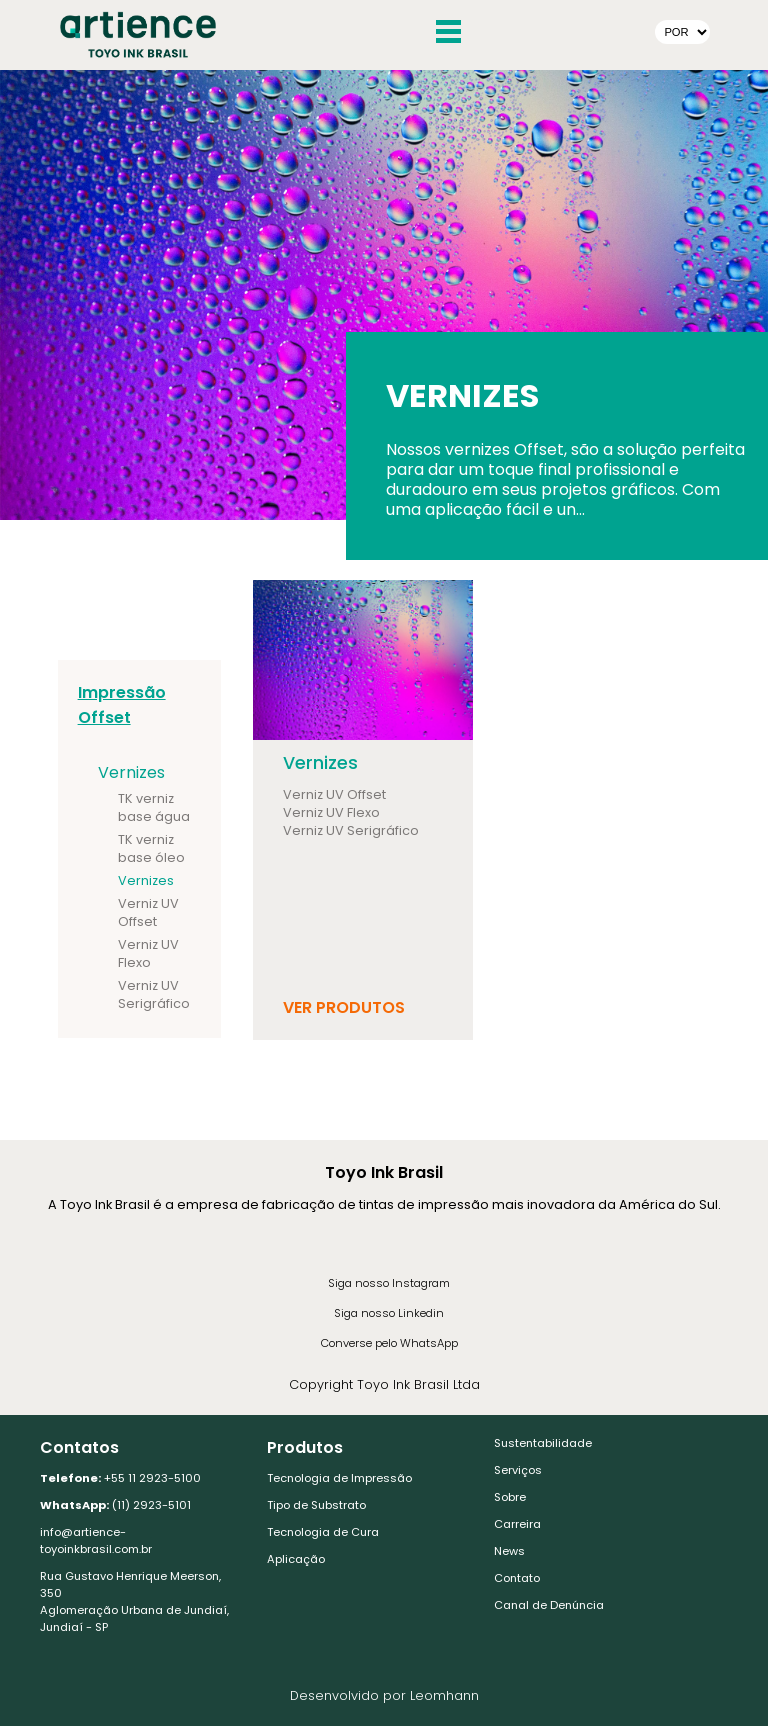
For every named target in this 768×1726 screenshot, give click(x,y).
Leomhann (444, 1695)
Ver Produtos (344, 1007)
